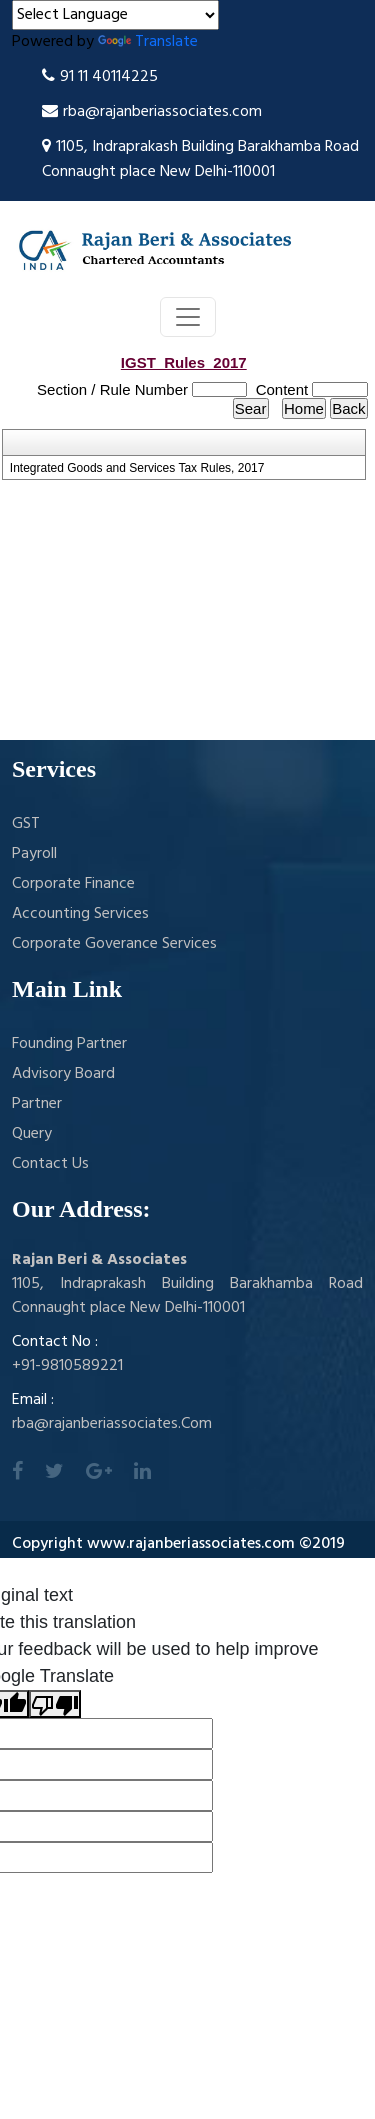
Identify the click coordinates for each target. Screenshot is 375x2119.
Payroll (34, 854)
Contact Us (50, 1164)
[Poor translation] (55, 1704)
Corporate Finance (73, 884)
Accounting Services (80, 914)
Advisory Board (63, 1074)
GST (26, 824)
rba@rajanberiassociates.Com (112, 1424)
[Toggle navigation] (188, 317)
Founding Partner (69, 1044)
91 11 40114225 (100, 77)
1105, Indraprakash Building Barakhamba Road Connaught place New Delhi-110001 (200, 159)
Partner (37, 1104)
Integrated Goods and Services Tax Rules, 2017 (137, 468)
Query (32, 1134)
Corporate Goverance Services (114, 944)
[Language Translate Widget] (115, 15)
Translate (148, 42)
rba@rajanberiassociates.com (152, 112)
